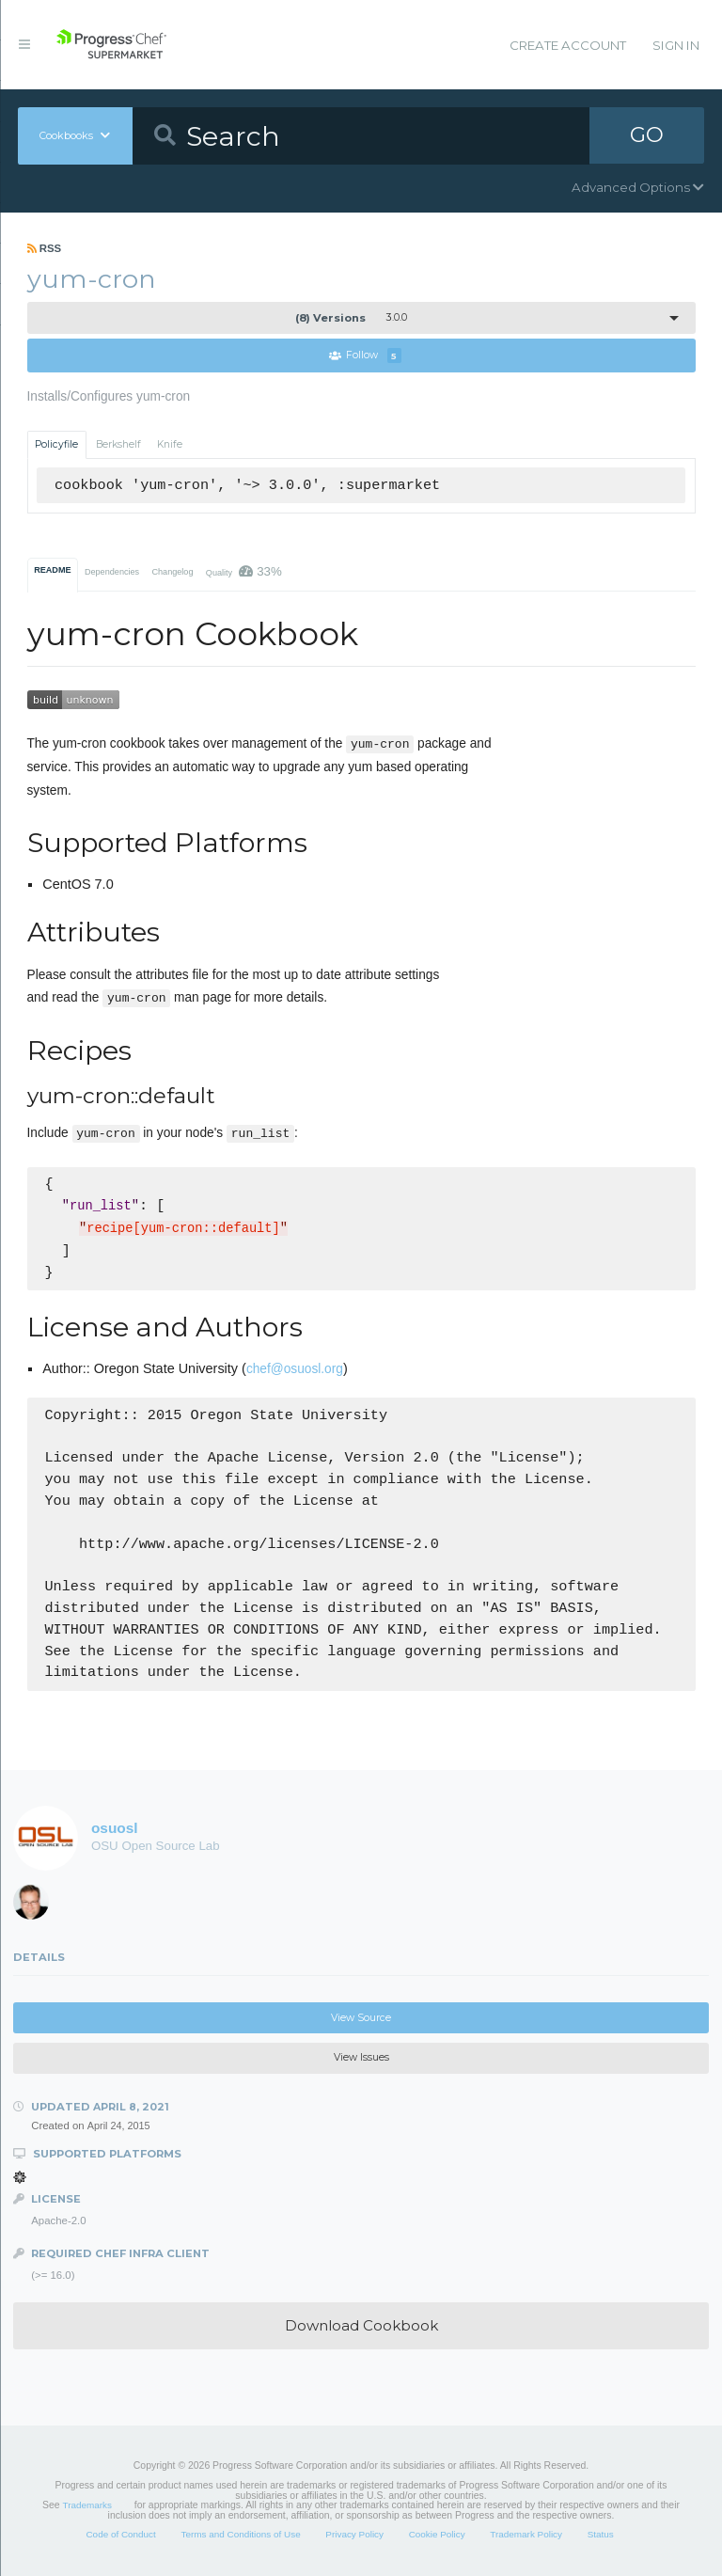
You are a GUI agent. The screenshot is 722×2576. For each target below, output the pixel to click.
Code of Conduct (120, 2535)
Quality (244, 571)
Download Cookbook (361, 2325)
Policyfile (56, 444)
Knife (169, 444)
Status (601, 2535)
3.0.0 (351, 317)
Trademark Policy (526, 2535)
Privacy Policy (354, 2535)
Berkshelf (118, 444)
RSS (44, 248)
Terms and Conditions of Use (240, 2535)
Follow (365, 356)
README (52, 570)
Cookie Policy (437, 2535)
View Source (361, 2018)
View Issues (361, 2057)
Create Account (568, 45)
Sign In (675, 45)
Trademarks (87, 2505)
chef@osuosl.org (294, 1369)
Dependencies (112, 572)
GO (647, 135)
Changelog (172, 572)
